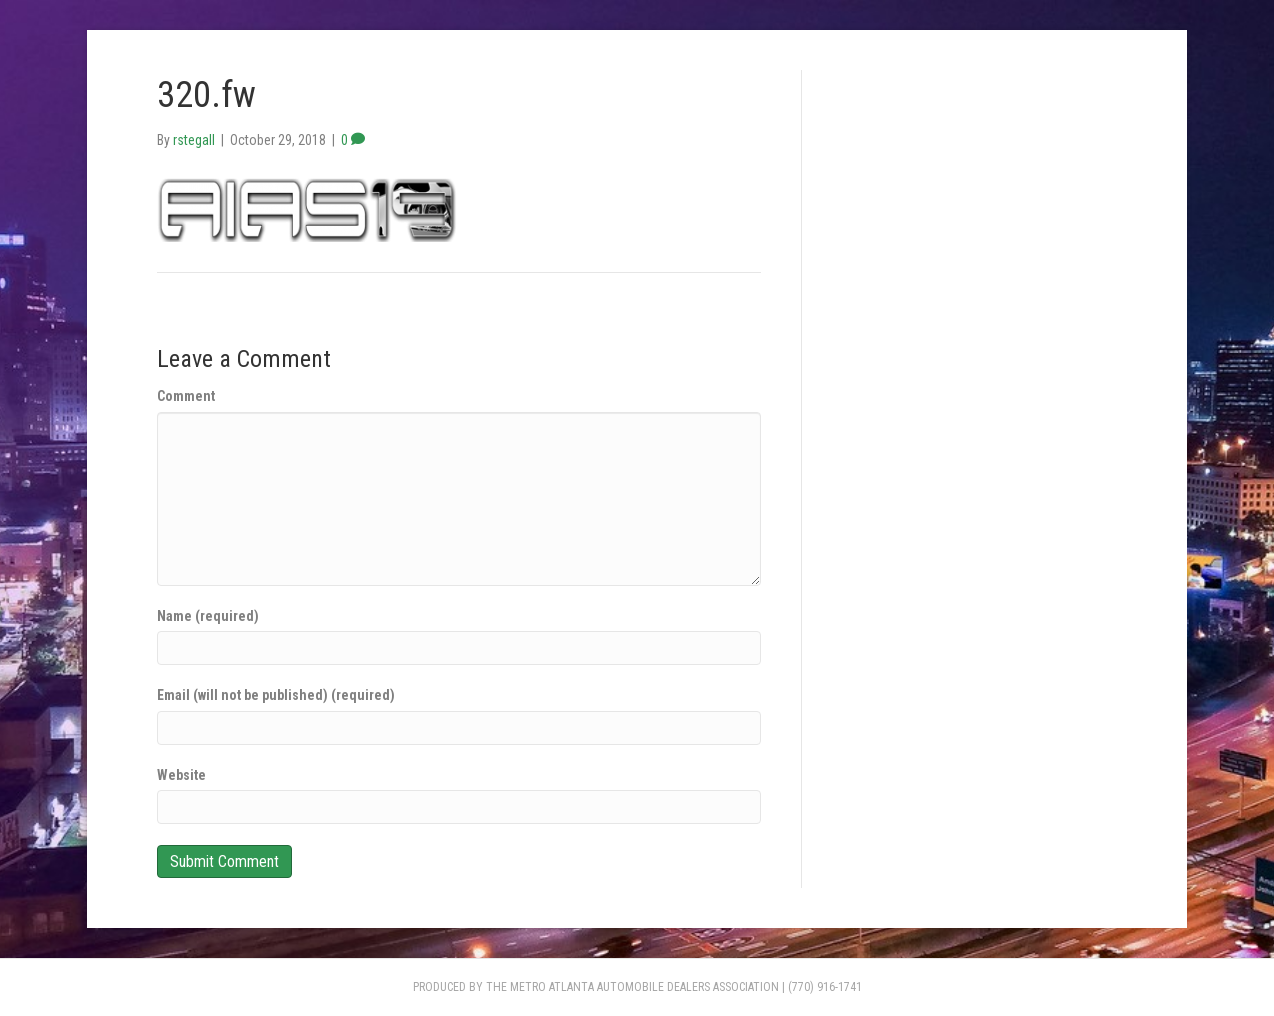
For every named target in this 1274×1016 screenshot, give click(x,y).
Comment (186, 396)
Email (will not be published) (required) (276, 695)
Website (181, 775)
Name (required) (208, 616)
